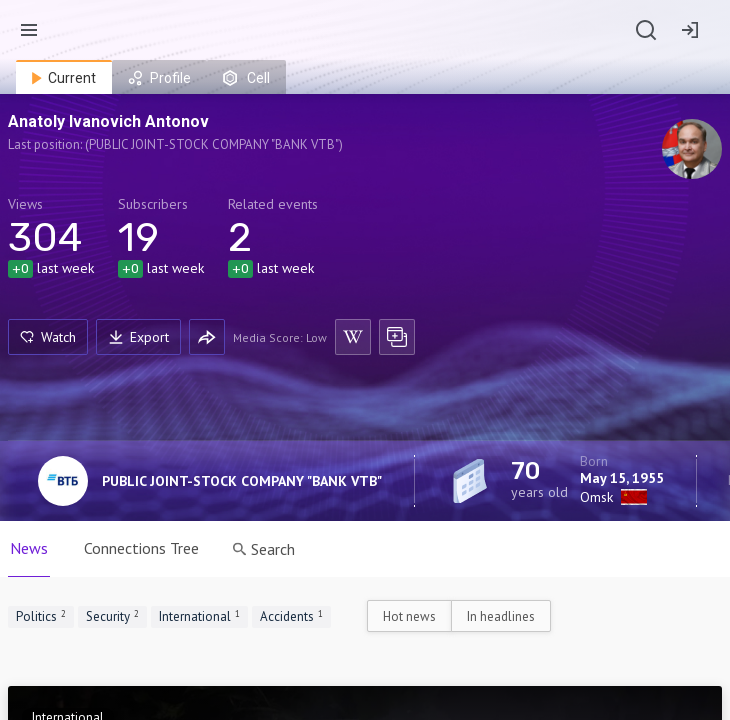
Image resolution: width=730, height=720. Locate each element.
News (29, 548)
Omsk (596, 497)
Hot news (409, 616)
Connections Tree (141, 548)
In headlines (501, 616)
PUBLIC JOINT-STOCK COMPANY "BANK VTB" (242, 481)
